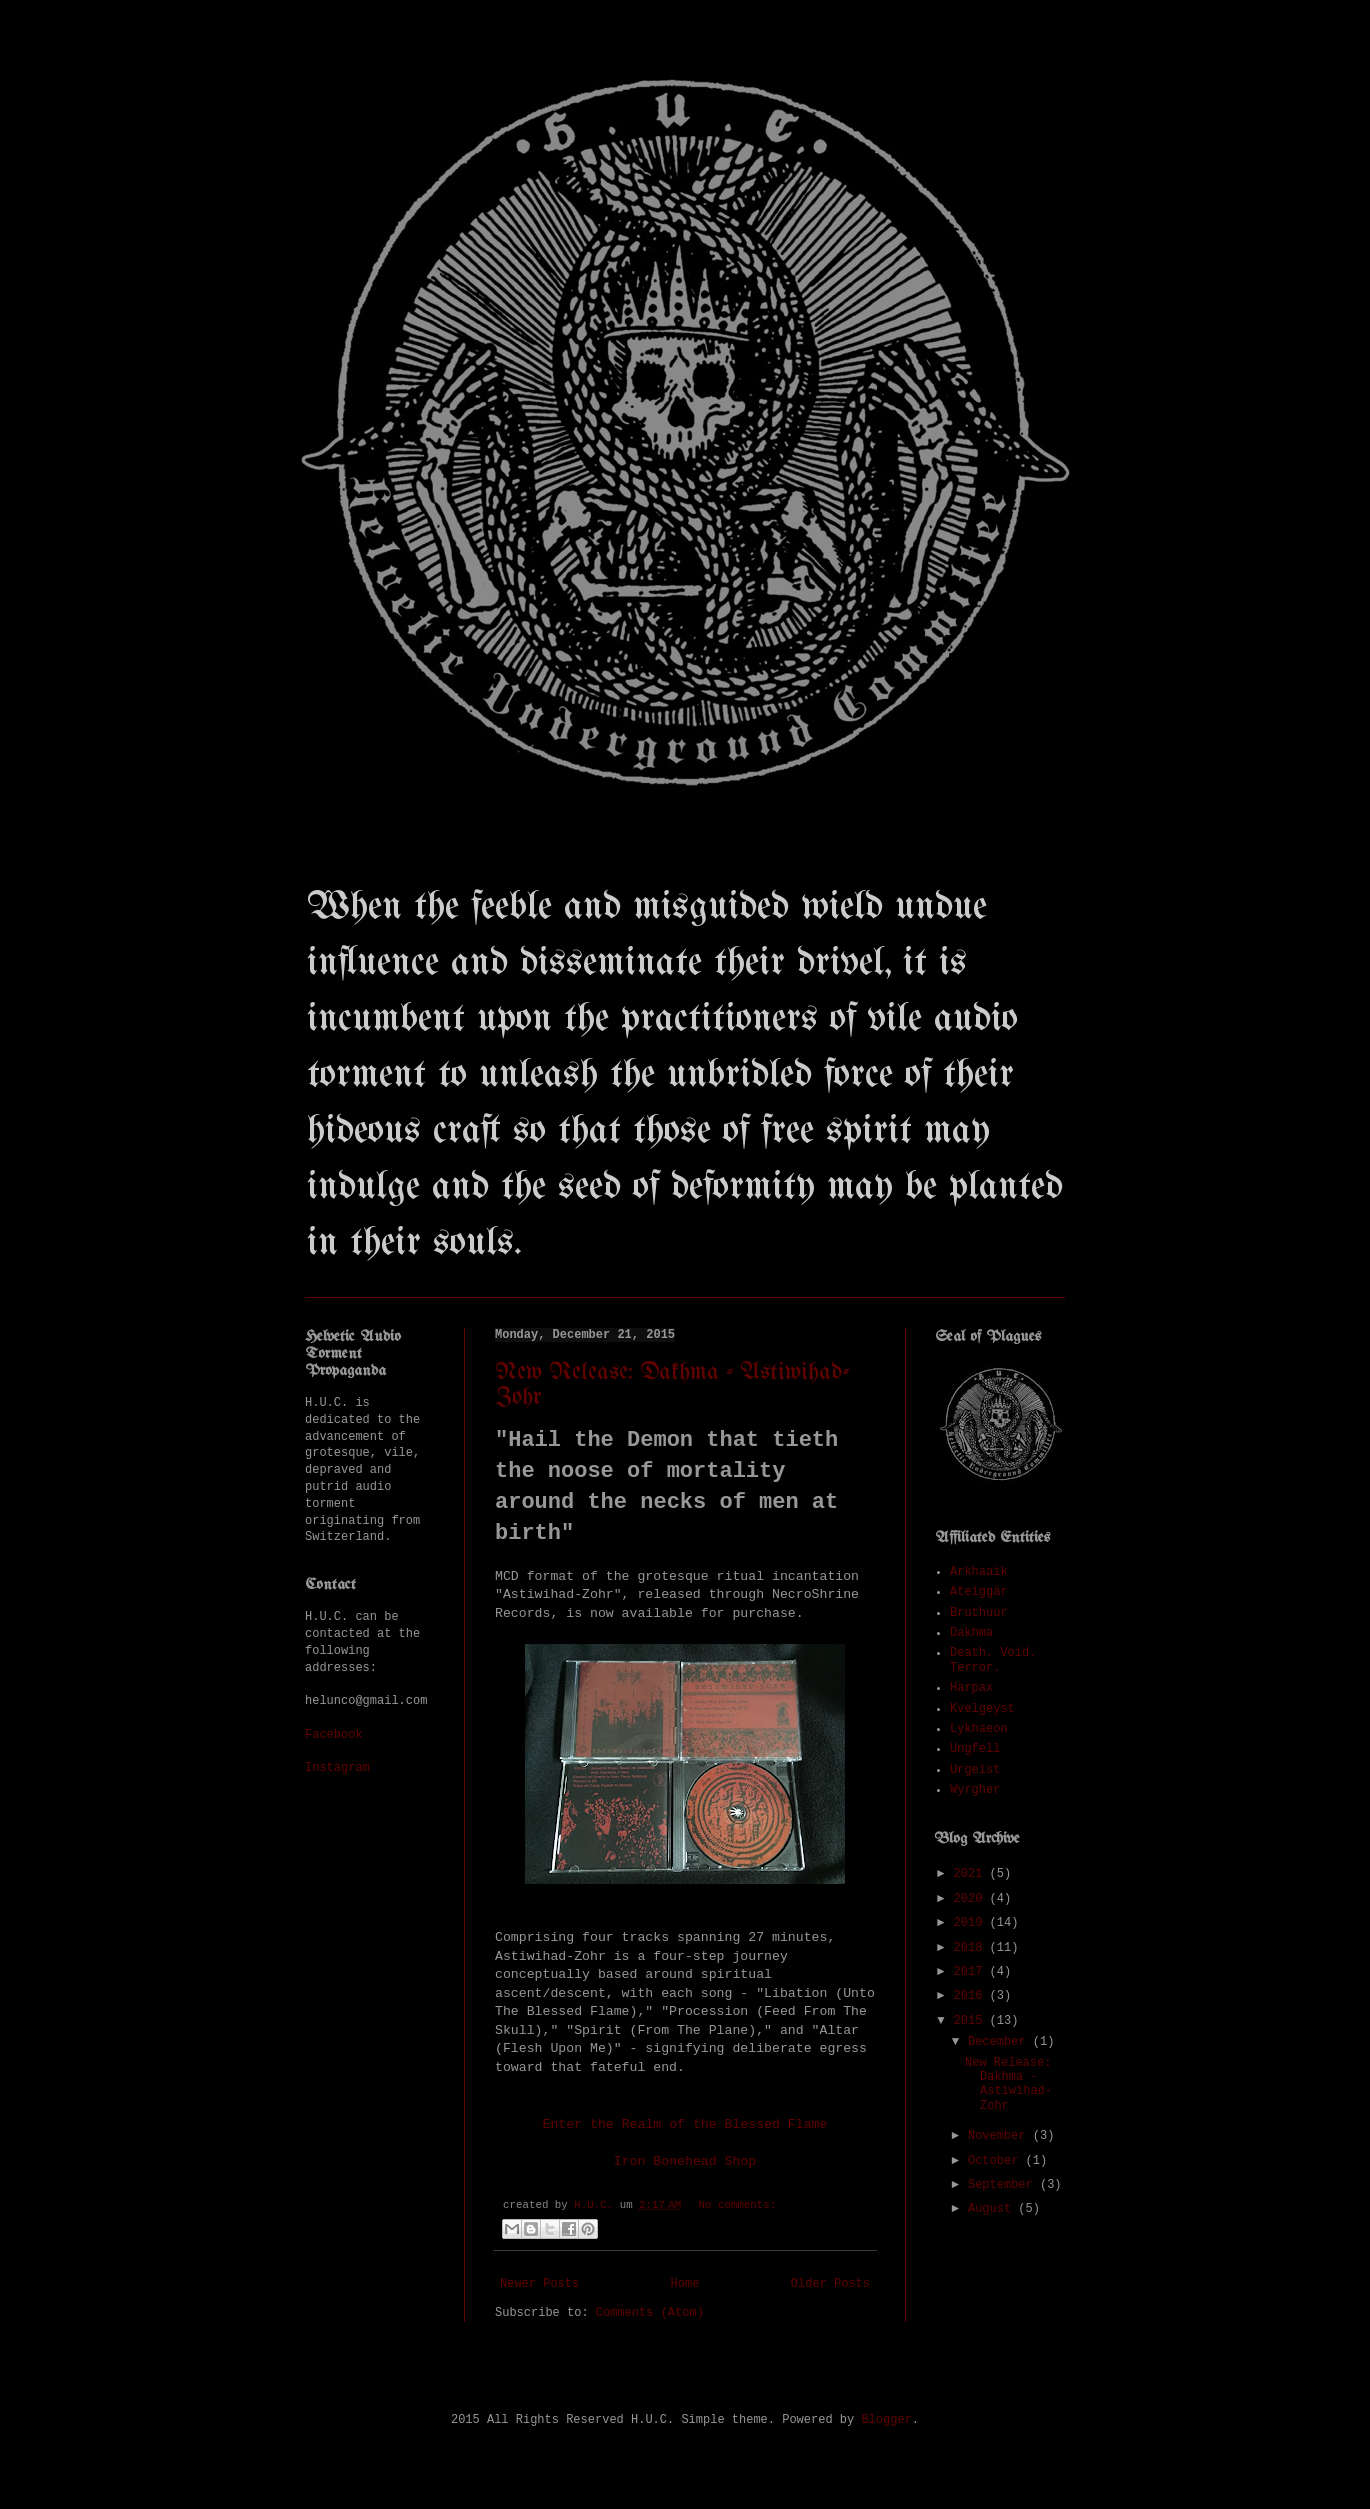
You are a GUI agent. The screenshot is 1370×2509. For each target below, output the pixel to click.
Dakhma (971, 1633)
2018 (972, 1948)
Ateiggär (979, 1592)
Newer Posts (539, 2284)
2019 (972, 1923)
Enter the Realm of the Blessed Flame (685, 2124)
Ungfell (975, 1749)
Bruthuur (979, 1613)
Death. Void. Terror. (993, 1660)
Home (685, 2284)
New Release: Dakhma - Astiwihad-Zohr (1008, 2084)
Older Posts (830, 2284)
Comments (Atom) (650, 2313)
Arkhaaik (979, 1572)
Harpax (971, 1688)
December (1000, 2042)
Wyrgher (975, 1790)
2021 (972, 1874)
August (993, 2209)
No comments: (738, 2205)
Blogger (886, 2420)
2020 (972, 1899)
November (1000, 2136)
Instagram (337, 1768)
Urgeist (975, 1770)
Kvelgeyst (982, 1709)
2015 (972, 2021)
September (1004, 2185)
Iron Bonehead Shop (685, 2161)
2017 (972, 1972)
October (997, 2161)
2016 (972, 1996)
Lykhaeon (979, 1729)
